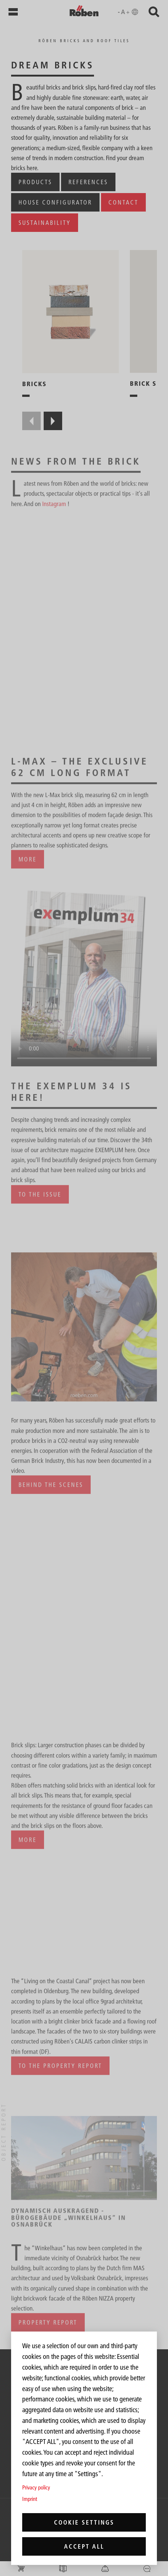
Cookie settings (84, 2522)
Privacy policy (36, 2487)
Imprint (29, 2498)
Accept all (84, 2546)
